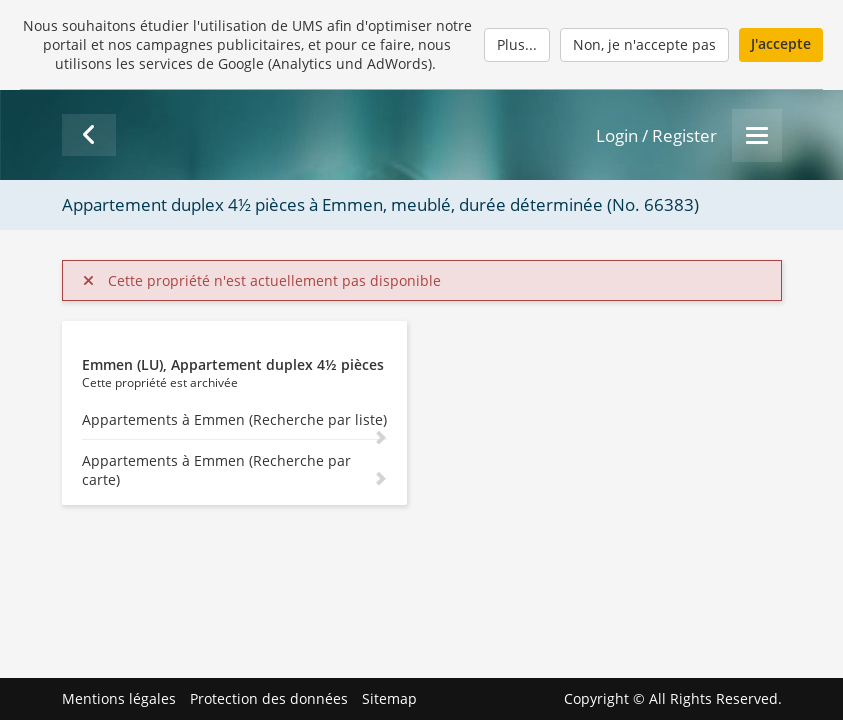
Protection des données (269, 698)
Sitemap (389, 698)
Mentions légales (119, 698)
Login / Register (656, 135)
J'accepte (781, 43)
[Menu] (757, 135)
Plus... (517, 44)
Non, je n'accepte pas (644, 44)
